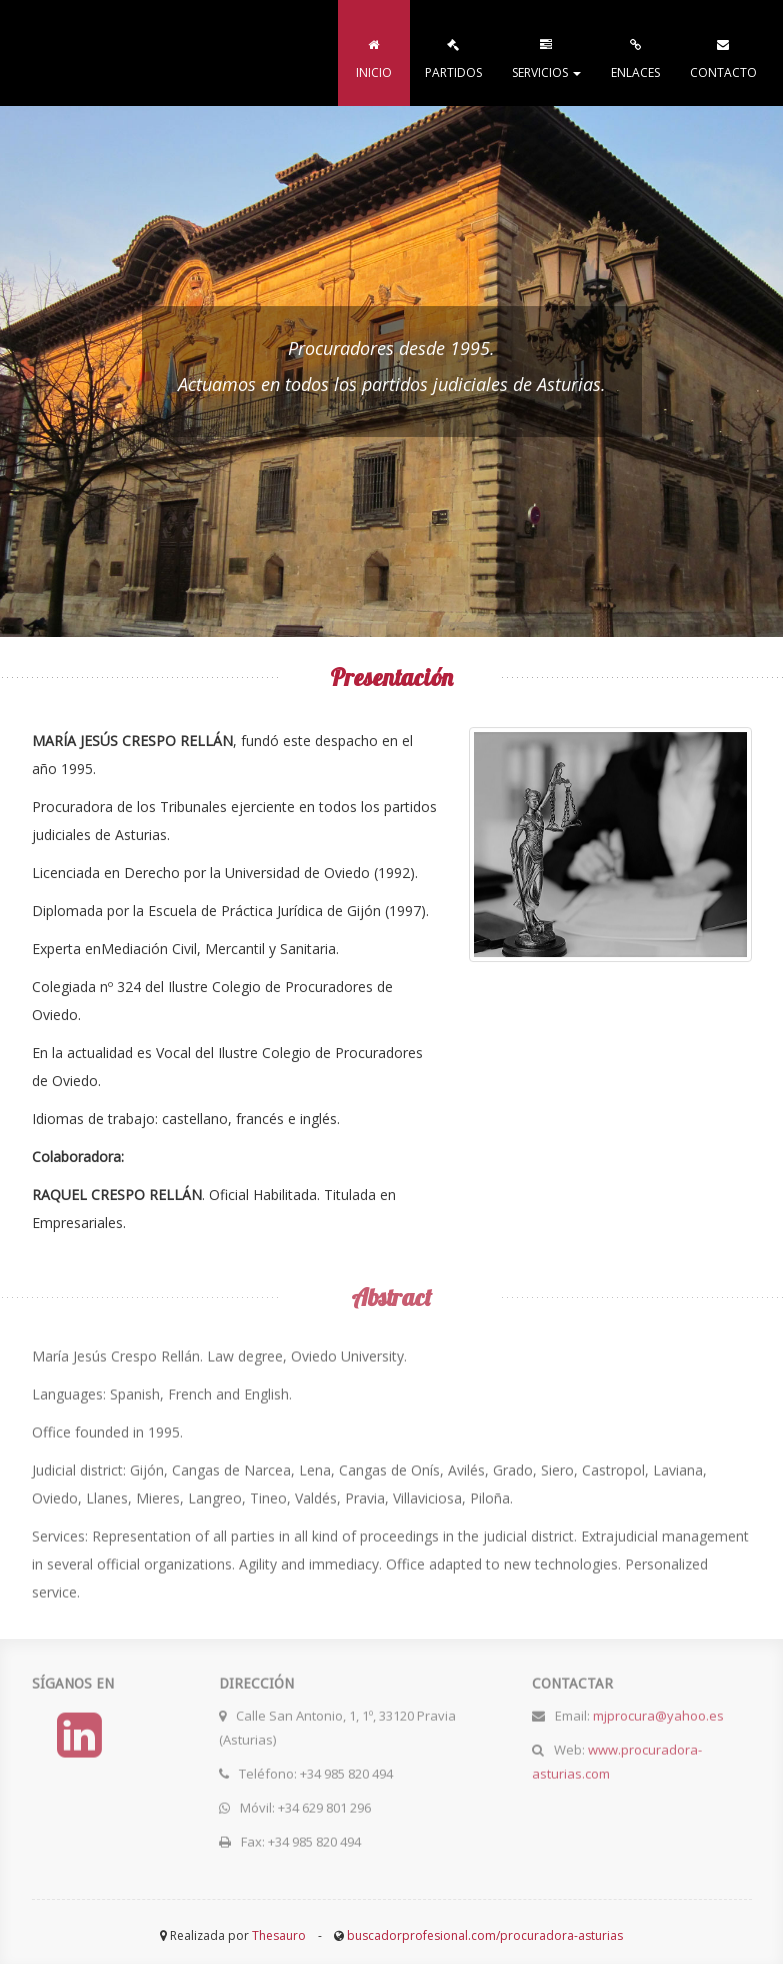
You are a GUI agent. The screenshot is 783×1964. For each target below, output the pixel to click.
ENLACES (635, 54)
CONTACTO (723, 54)
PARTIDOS (453, 54)
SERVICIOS (546, 54)
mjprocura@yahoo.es (658, 1711)
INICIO (374, 54)
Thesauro (279, 1935)
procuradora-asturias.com (144, 53)
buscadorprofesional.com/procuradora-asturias (485, 1935)
